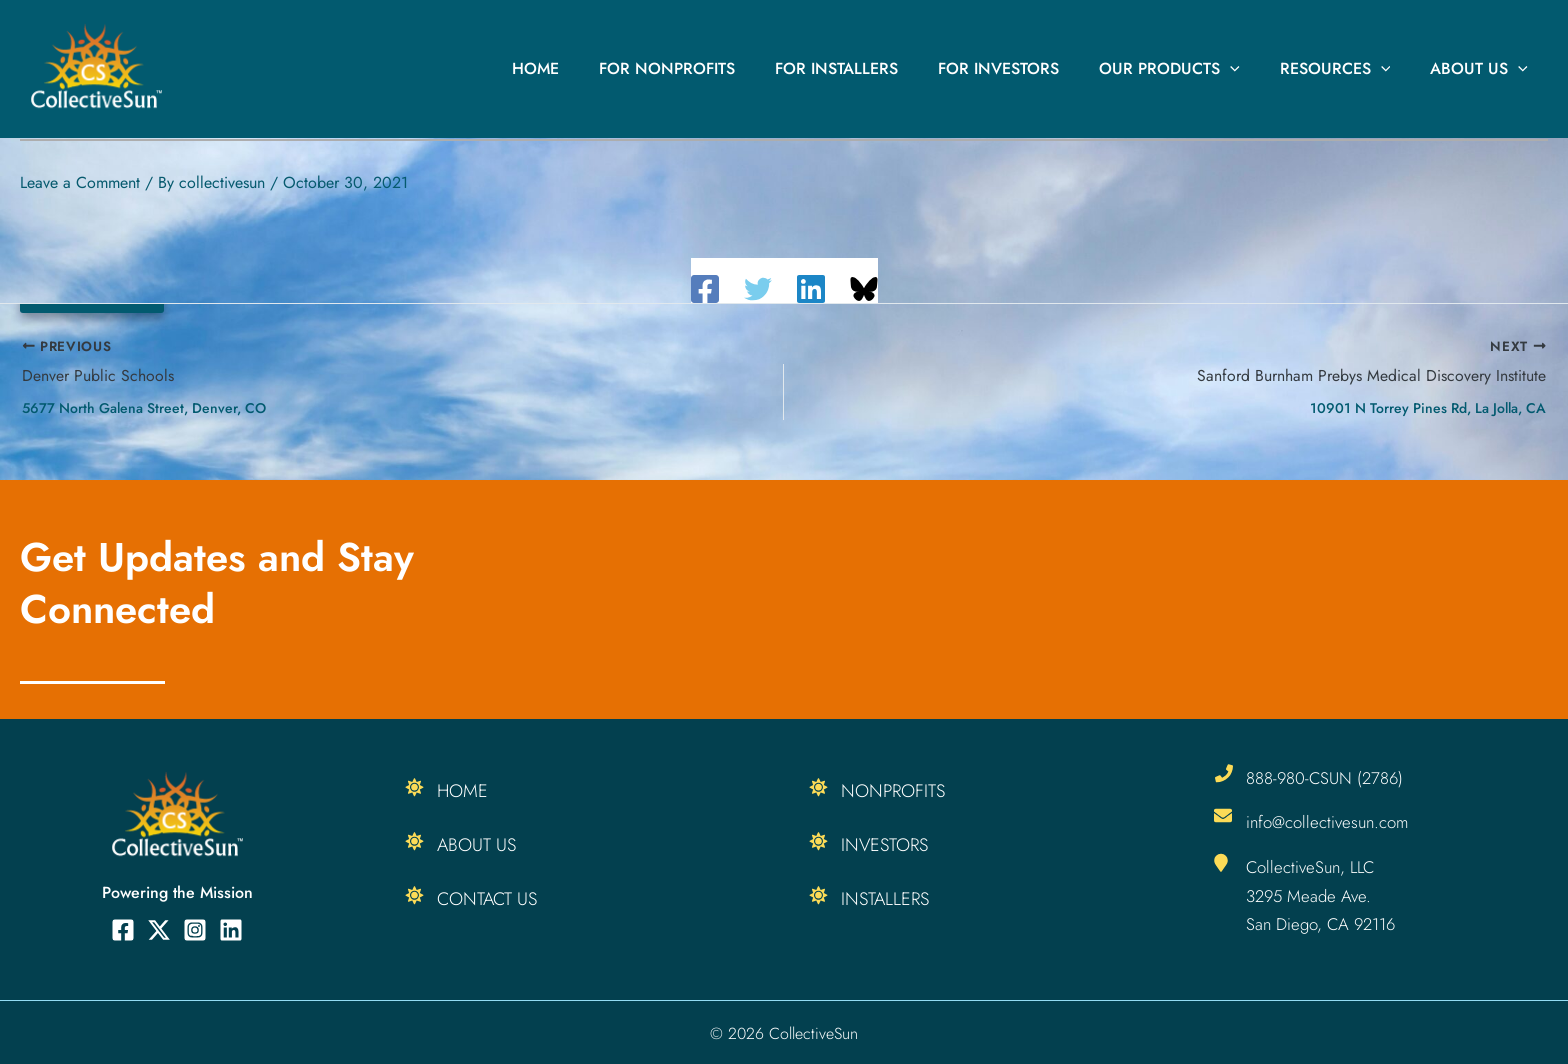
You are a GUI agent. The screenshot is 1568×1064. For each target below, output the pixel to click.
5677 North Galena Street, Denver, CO (144, 408)
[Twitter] (758, 289)
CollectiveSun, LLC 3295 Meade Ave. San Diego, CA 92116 (1322, 894)
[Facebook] (705, 289)
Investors (884, 845)
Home (587, 68)
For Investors (1026, 68)
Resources (1347, 69)
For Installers (872, 68)
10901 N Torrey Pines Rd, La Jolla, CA (1428, 408)
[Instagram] (195, 930)
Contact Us (487, 899)
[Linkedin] (811, 289)
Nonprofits (893, 791)
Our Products (1189, 69)
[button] (1250, 69)
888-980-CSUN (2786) (1326, 778)
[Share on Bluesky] (864, 289)
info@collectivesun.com (1329, 822)
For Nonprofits (711, 68)
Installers (885, 899)
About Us (1483, 69)
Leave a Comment (80, 182)
